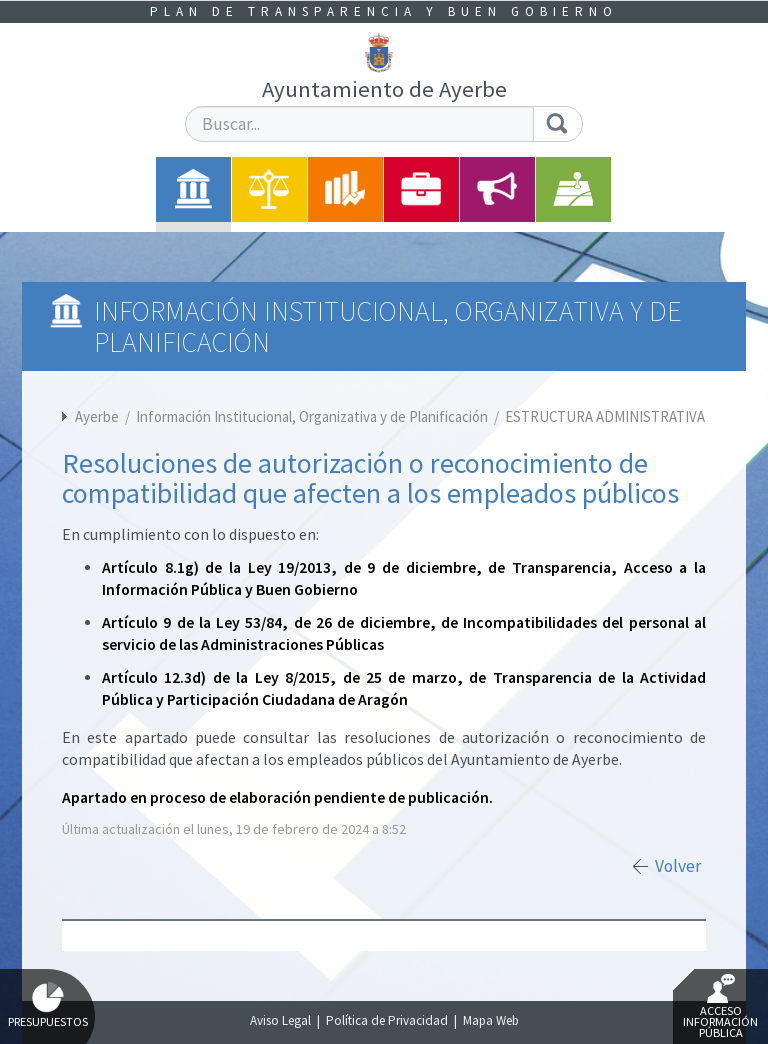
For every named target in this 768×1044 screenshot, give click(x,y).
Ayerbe (97, 416)
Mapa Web (491, 1020)
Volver (678, 866)
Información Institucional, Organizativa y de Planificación (313, 416)
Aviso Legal (280, 1020)
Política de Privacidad (387, 1020)
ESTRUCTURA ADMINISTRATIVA (605, 416)
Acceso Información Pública (720, 1007)
